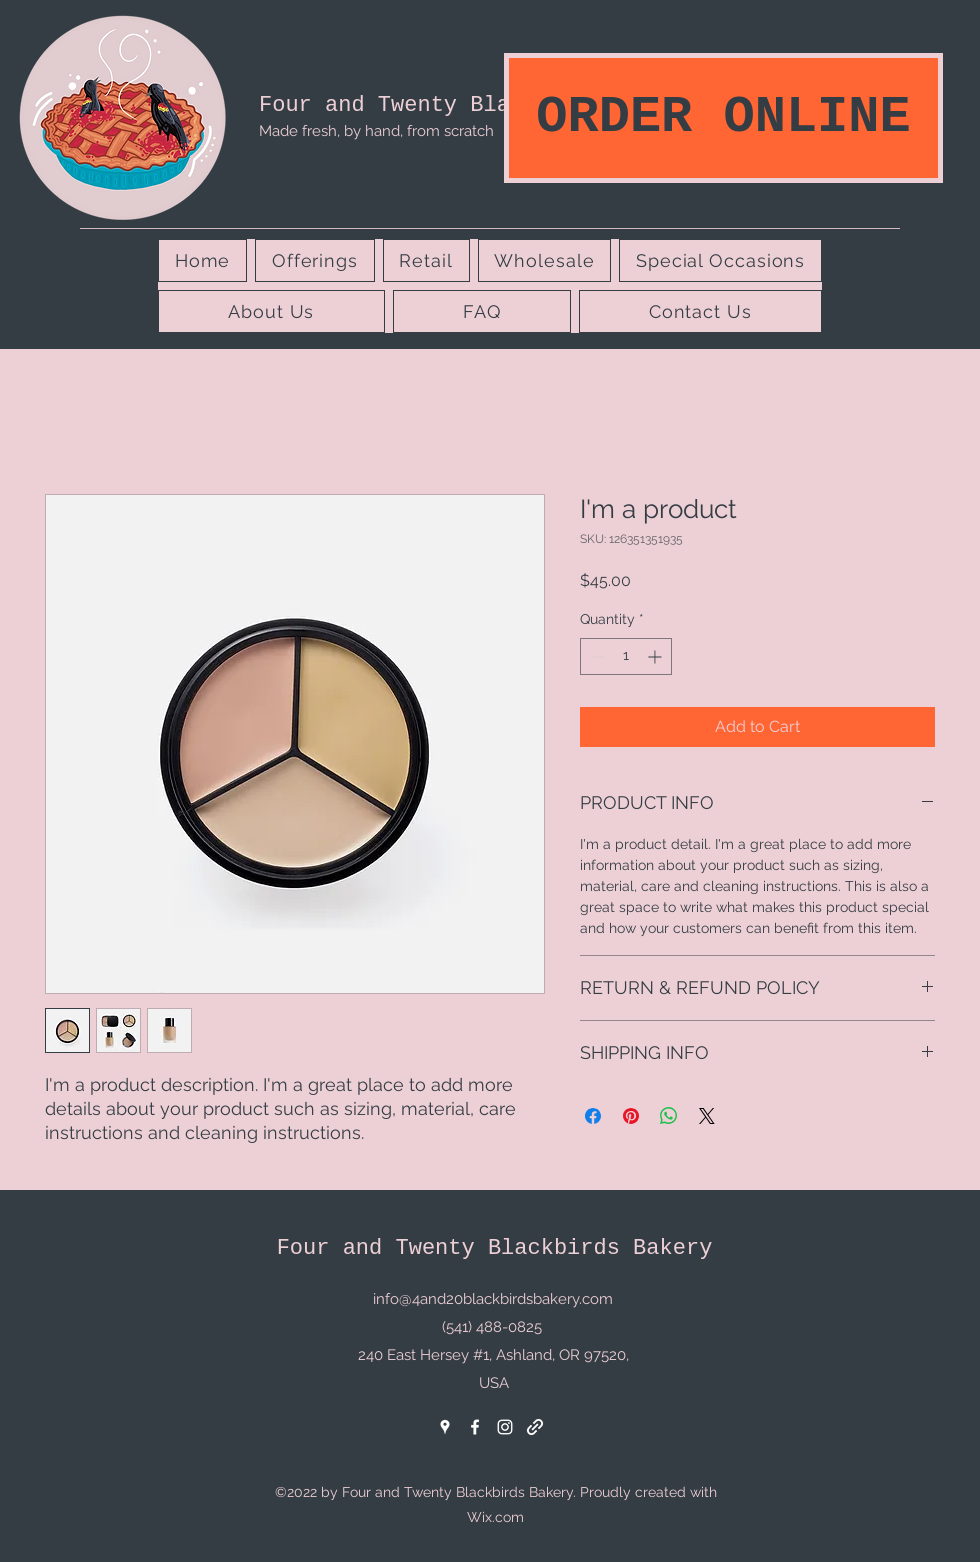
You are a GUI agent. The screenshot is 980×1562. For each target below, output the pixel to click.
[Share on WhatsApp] (669, 1116)
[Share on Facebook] (593, 1116)
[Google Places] (445, 1427)
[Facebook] (475, 1427)
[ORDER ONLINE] (723, 118)
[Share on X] (707, 1116)
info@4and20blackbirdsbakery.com (493, 1299)
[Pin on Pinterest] (631, 1116)
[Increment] (656, 656)
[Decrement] (595, 656)
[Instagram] (505, 1427)
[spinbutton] (626, 656)
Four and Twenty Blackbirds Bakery (477, 105)
